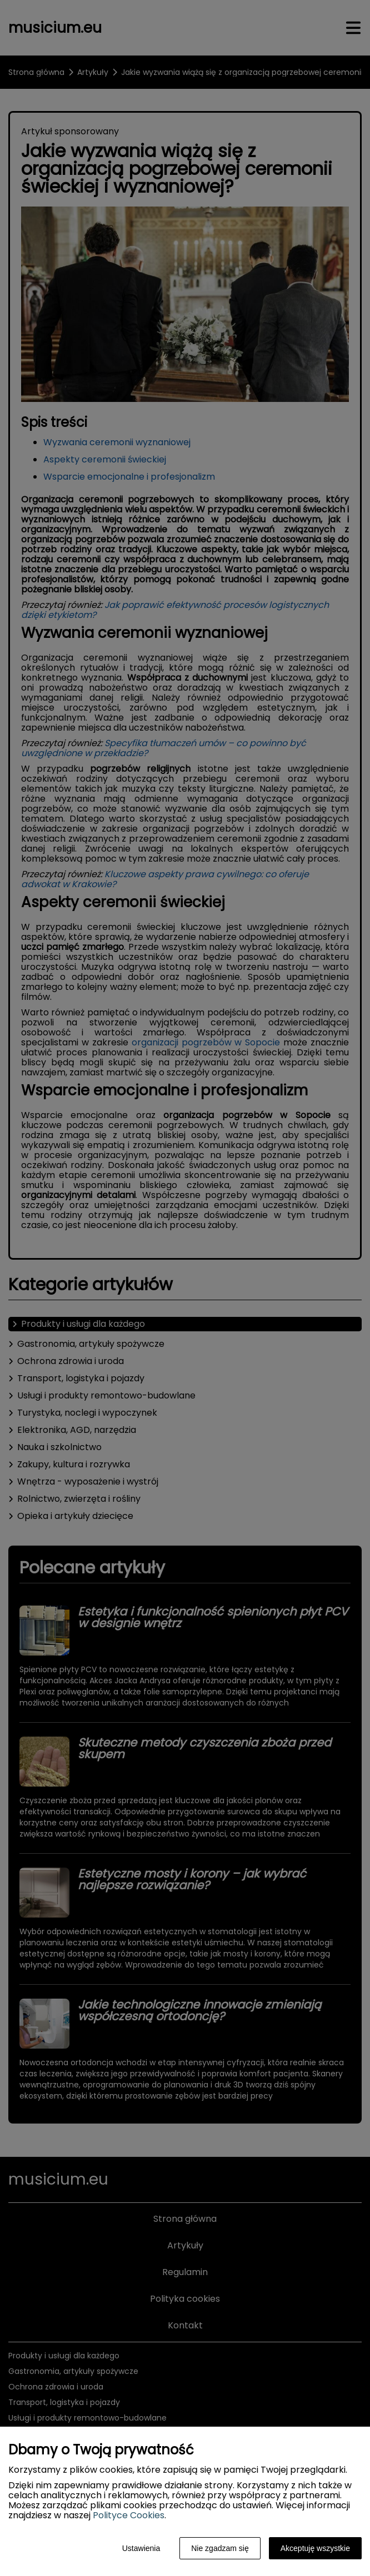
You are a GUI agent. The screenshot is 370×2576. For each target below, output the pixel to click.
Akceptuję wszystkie (315, 2548)
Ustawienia (141, 2548)
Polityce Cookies (128, 2515)
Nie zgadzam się (220, 2548)
